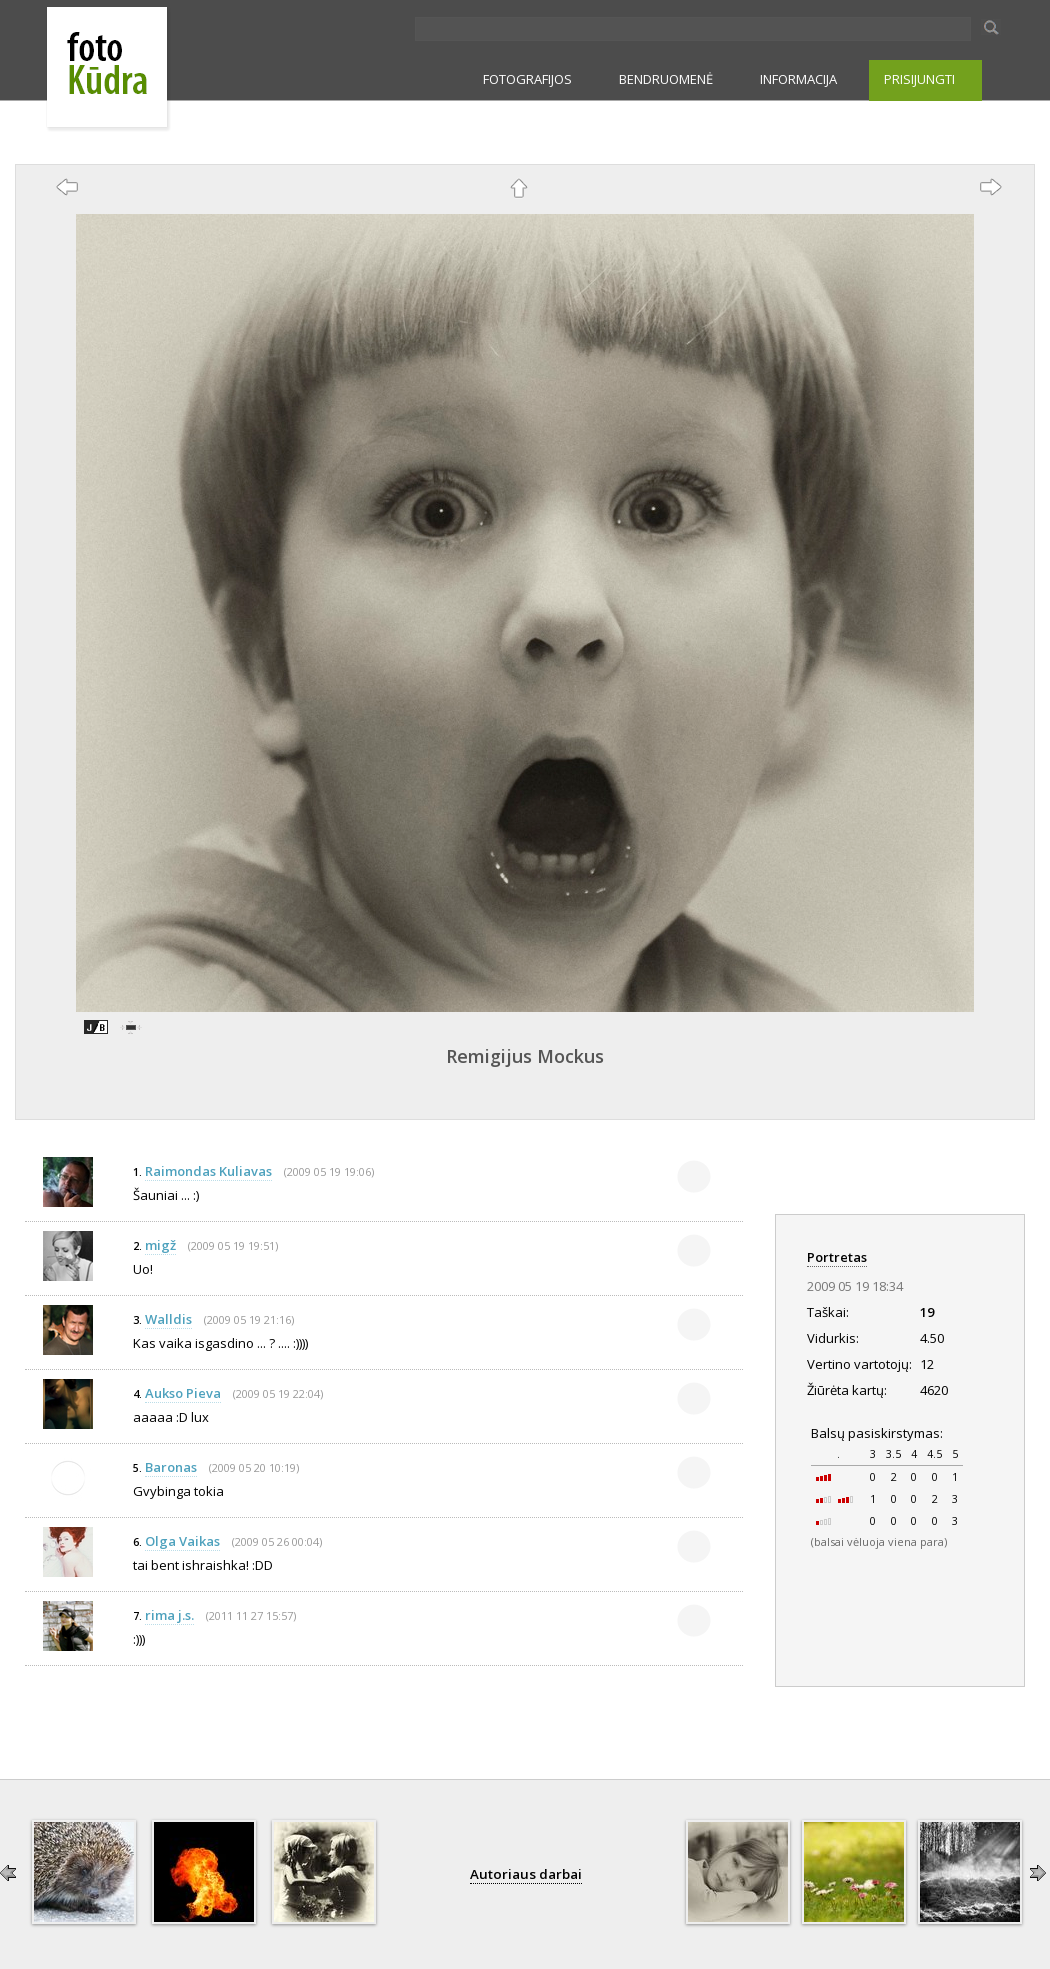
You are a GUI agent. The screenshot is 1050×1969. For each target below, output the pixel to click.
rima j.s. (169, 1615)
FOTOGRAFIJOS (527, 79)
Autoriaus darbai (526, 1874)
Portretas (837, 1257)
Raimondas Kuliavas (208, 1171)
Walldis (168, 1319)
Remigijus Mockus (525, 1056)
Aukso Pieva (183, 1393)
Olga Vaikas (182, 1541)
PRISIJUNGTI (919, 79)
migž (160, 1245)
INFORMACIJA (798, 79)
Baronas (171, 1467)
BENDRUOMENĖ (666, 79)
